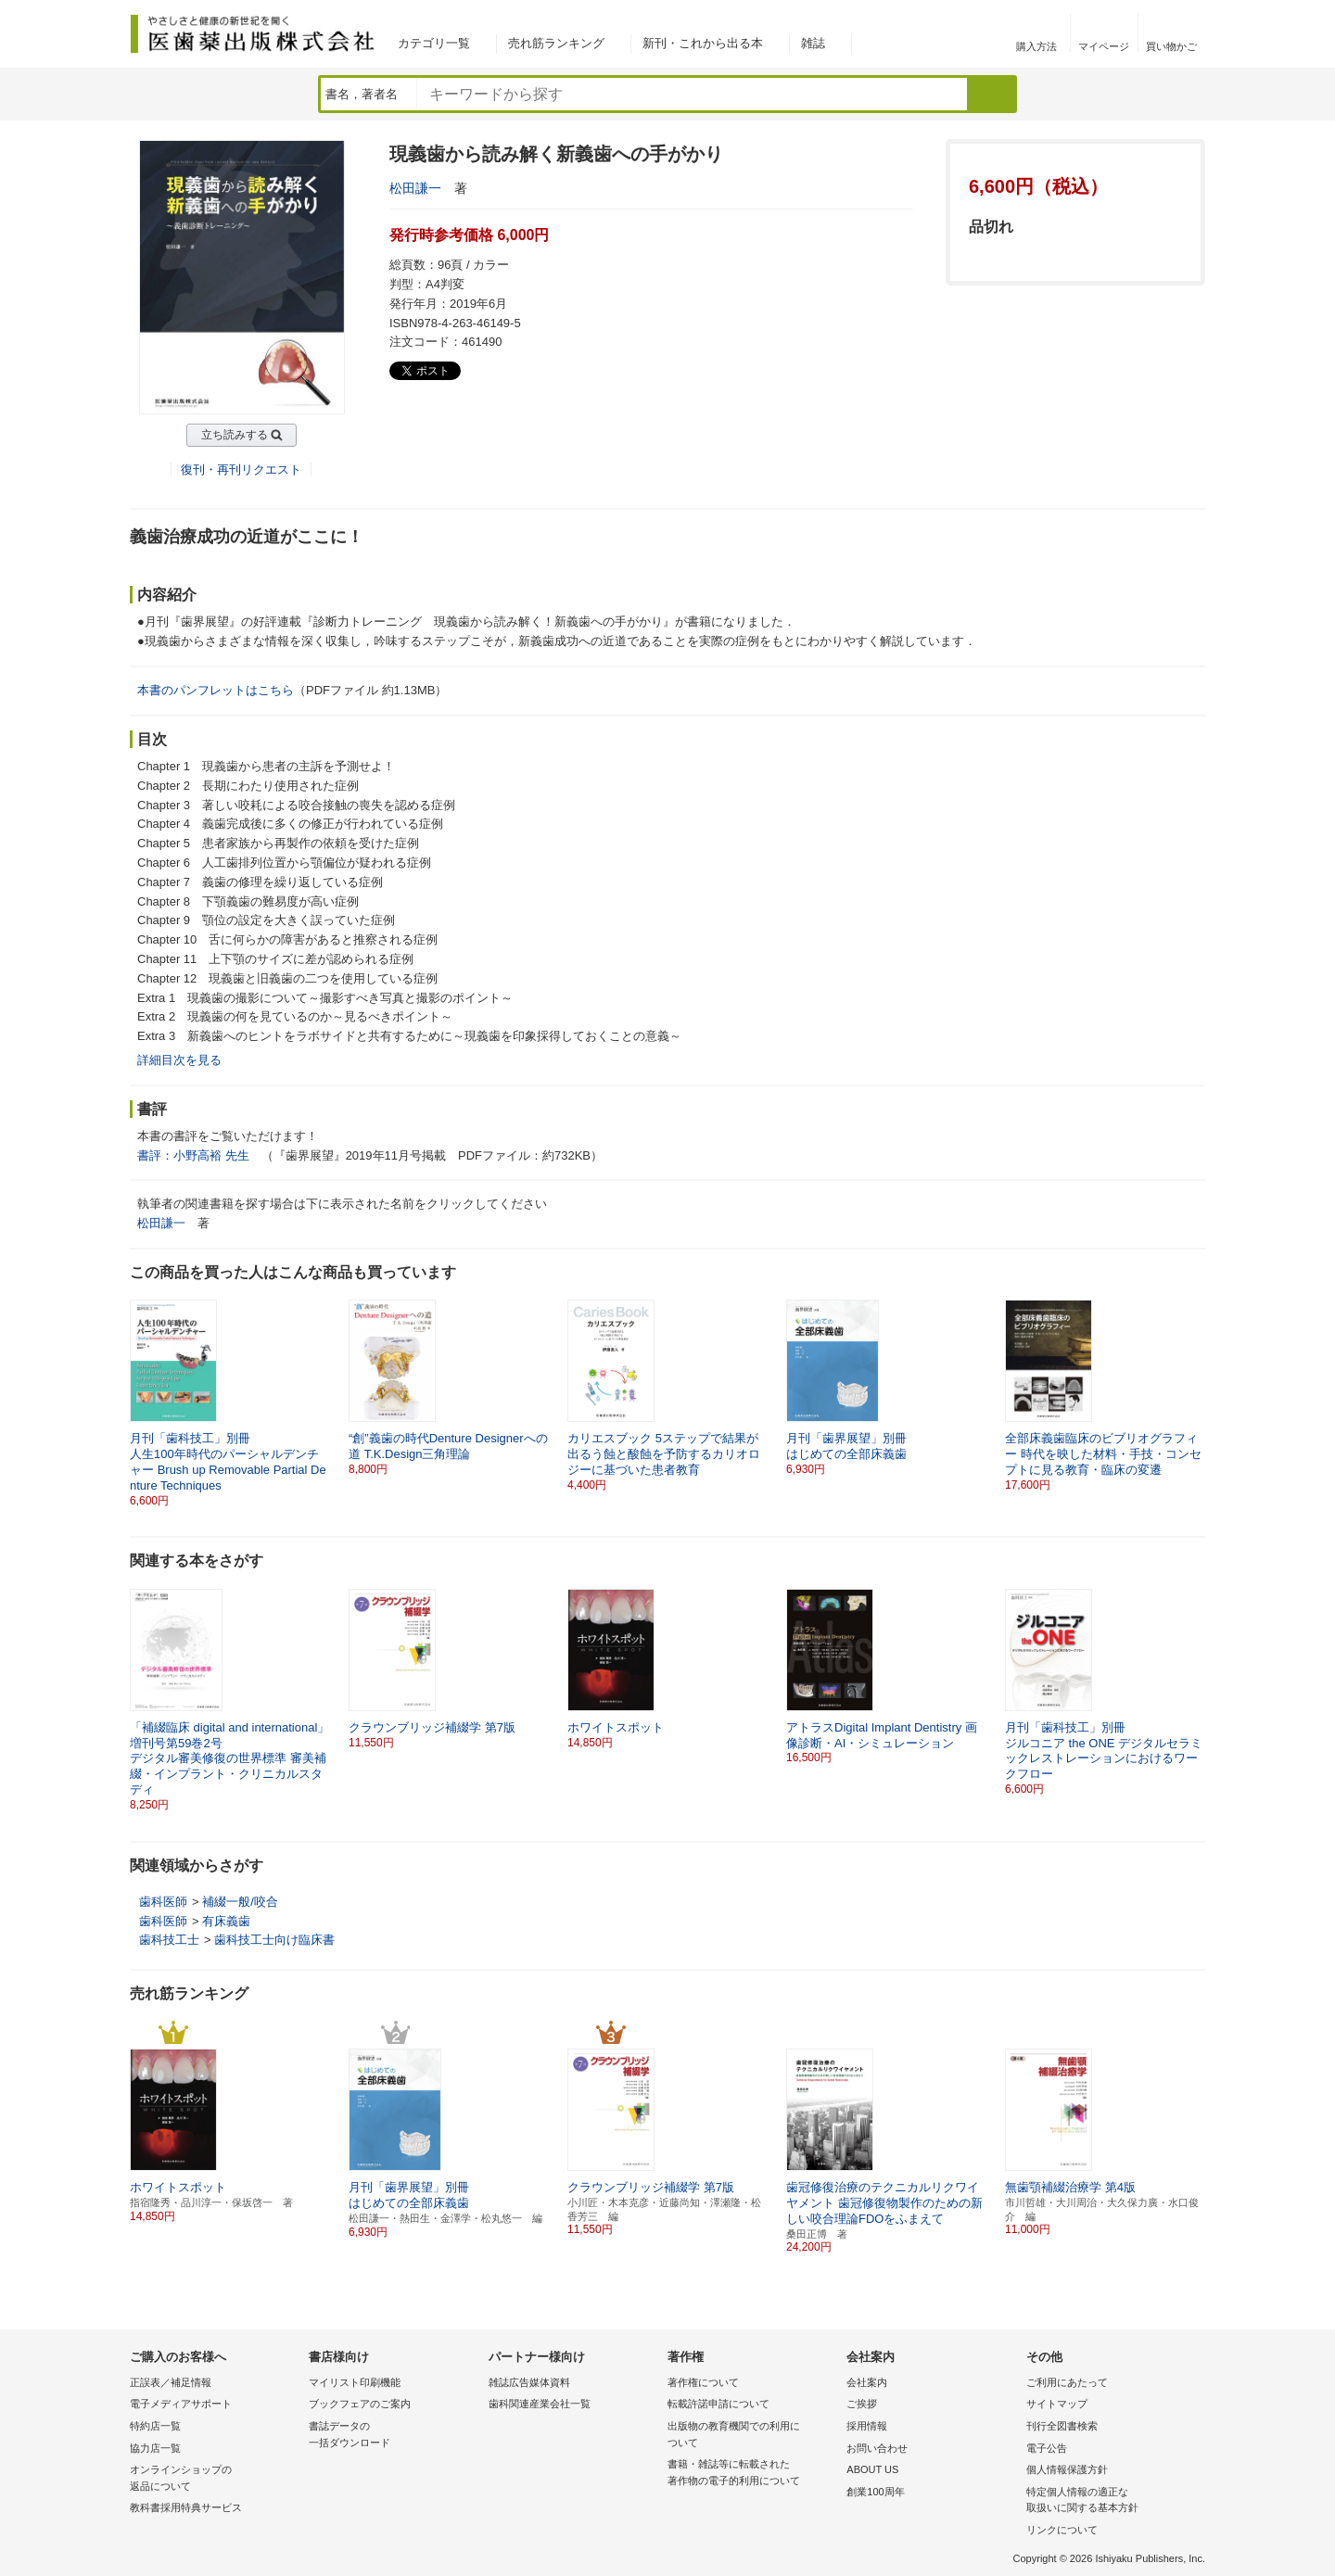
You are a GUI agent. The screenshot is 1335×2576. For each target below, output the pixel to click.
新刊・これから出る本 (702, 43)
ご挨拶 (861, 2403)
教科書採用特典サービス (186, 2507)
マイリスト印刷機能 (354, 2382)
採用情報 (866, 2425)
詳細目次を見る (179, 1060)
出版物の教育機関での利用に (752, 2435)
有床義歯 (226, 1921)
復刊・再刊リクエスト (241, 469)
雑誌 (813, 43)
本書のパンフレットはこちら (215, 690)
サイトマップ (1056, 2403)
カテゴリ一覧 (434, 43)
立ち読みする (234, 434)
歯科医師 (163, 1902)
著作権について (703, 2382)
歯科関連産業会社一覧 (540, 2403)
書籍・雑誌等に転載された (752, 2473)
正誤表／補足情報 (170, 2382)
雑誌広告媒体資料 (529, 2382)
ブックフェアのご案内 (360, 2403)
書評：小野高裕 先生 (193, 1155)
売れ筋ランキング (556, 43)
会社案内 (866, 2382)
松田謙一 (415, 188)
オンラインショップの (214, 2479)
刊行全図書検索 (1062, 2425)
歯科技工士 (169, 1940)
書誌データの (393, 2435)
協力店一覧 (155, 2448)
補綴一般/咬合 (240, 1902)
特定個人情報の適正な (1111, 2501)
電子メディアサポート (181, 2403)
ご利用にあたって (1067, 2382)
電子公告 (1046, 2448)
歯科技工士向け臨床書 (274, 1940)
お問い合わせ (877, 2448)
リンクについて (1062, 2529)
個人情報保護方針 (1067, 2469)
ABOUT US (872, 2469)
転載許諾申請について (718, 2403)
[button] (1192, 1677)
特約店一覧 (155, 2425)
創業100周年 (875, 2491)
